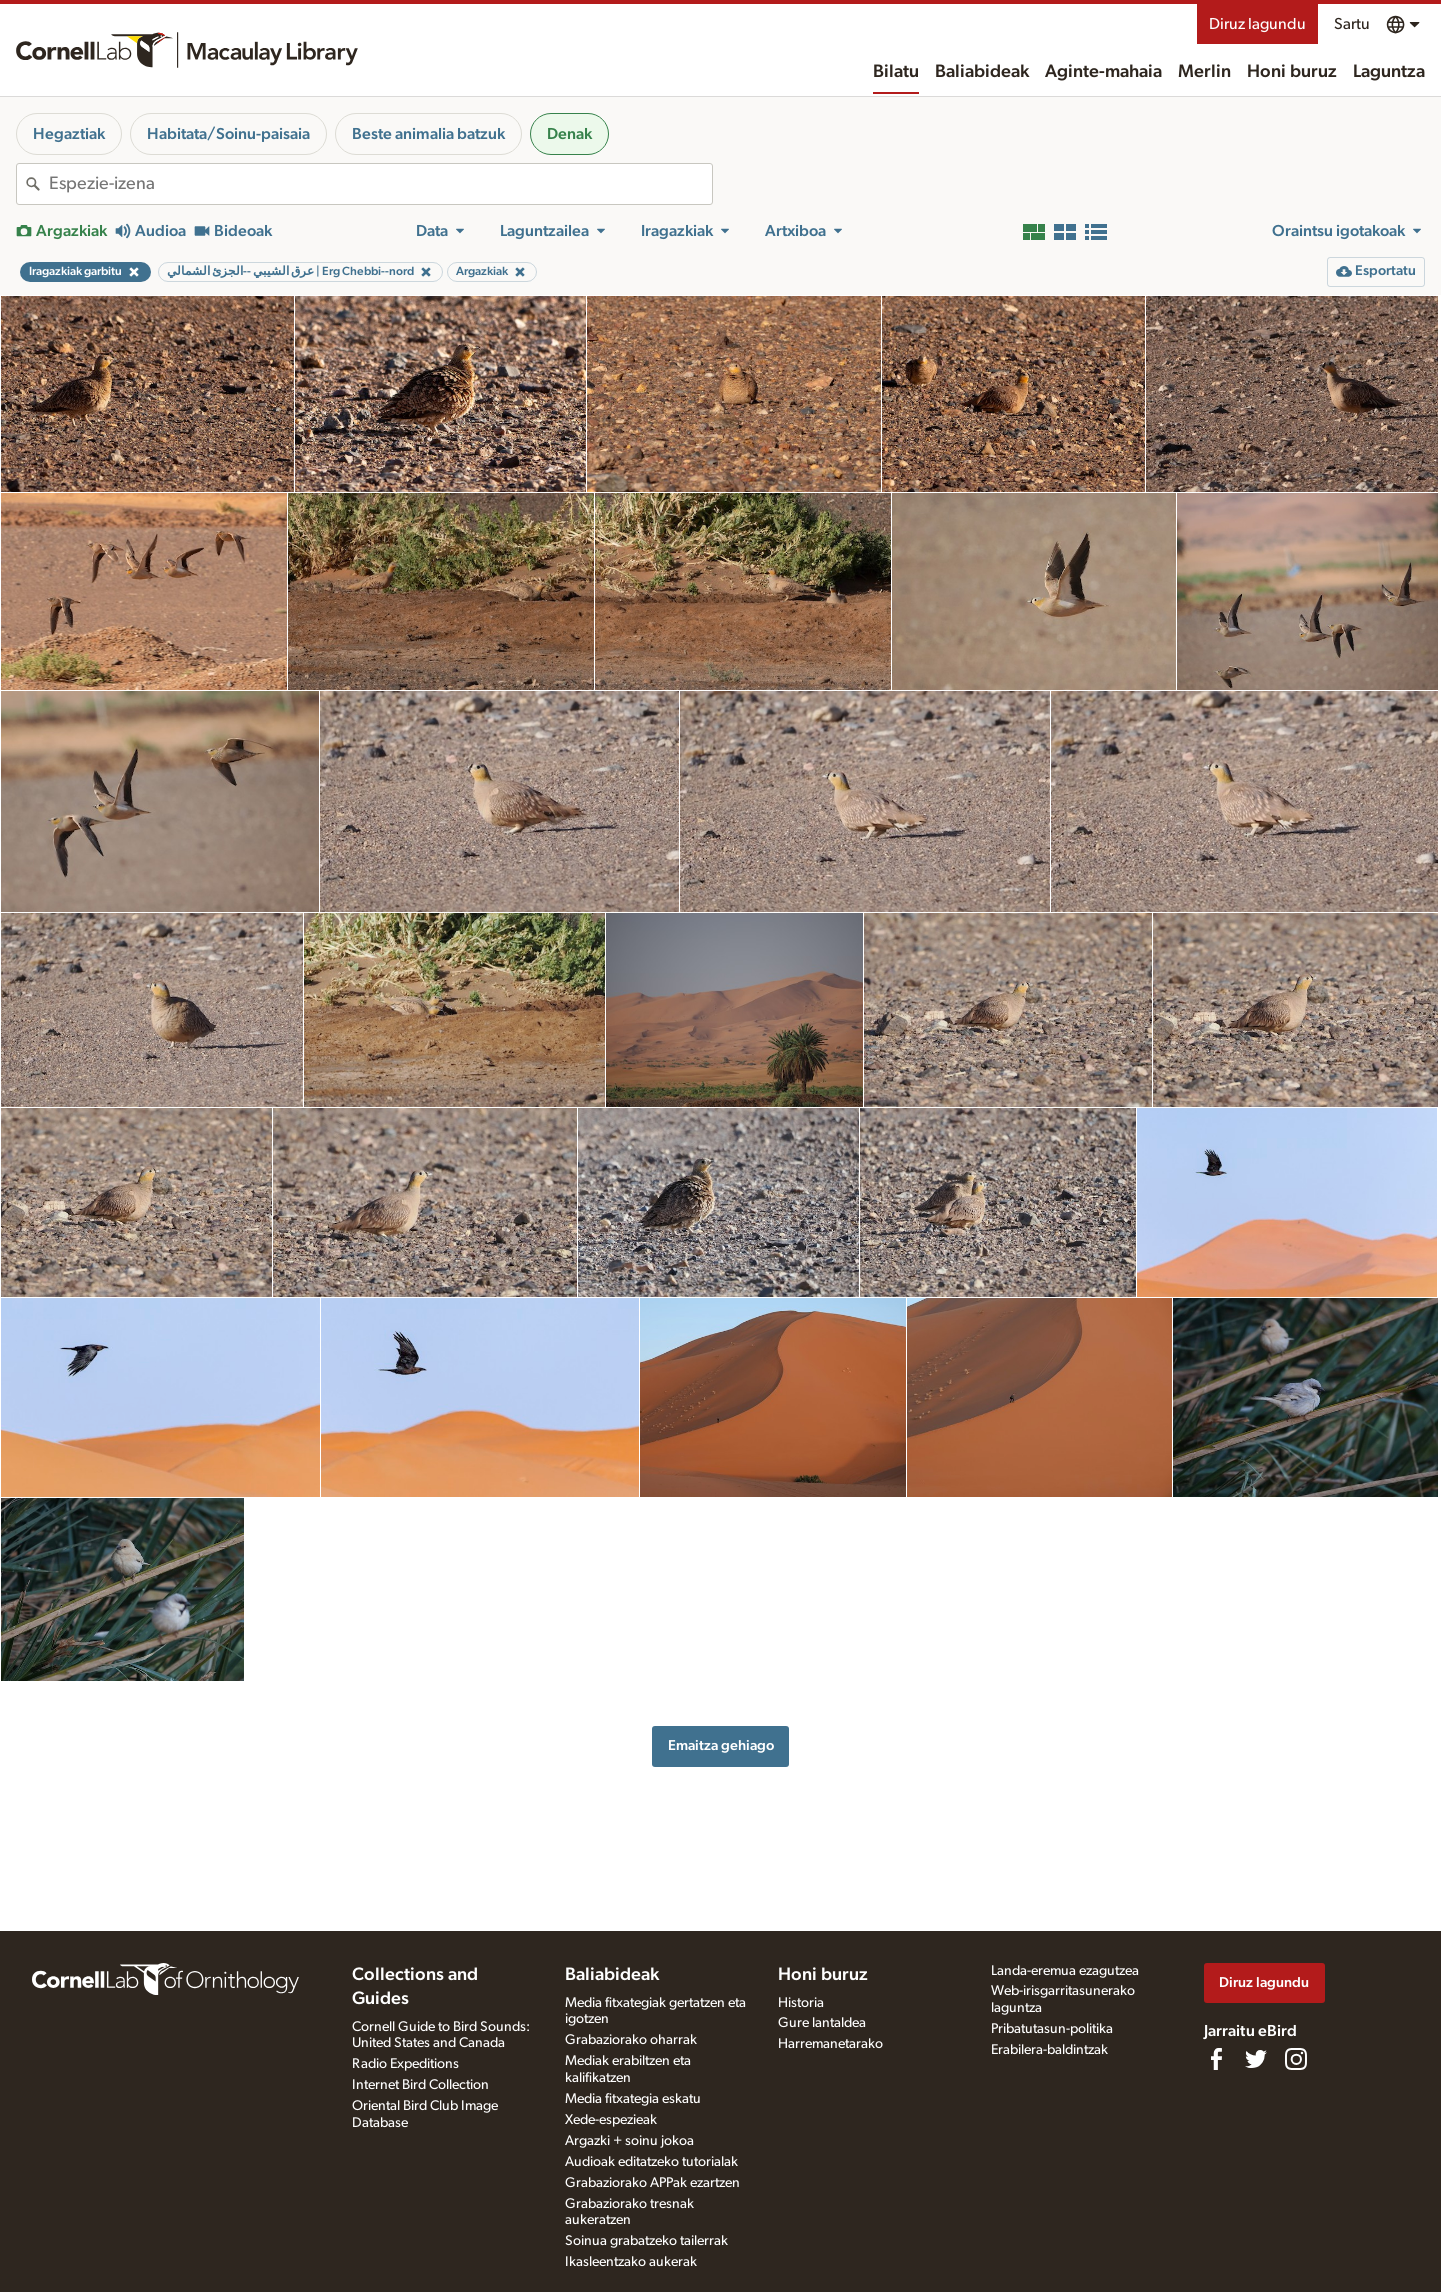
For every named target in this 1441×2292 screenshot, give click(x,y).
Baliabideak (982, 72)
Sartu (1352, 24)
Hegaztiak (69, 134)
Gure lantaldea (822, 2023)
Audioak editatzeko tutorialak (651, 2162)
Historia (801, 2003)
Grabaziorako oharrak (631, 2040)
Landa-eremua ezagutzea (1065, 1971)
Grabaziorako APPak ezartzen (652, 2183)
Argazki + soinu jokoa (629, 2141)
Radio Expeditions (405, 2064)
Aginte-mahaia (1103, 72)
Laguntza (1389, 72)
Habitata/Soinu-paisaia (228, 134)
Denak (569, 134)
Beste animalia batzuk (428, 134)
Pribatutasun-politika (1052, 2029)
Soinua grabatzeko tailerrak (646, 2241)
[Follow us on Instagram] (1296, 2059)
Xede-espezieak (611, 2120)
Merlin (1204, 72)
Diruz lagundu (1257, 24)
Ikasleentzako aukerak (631, 2262)
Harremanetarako (830, 2044)
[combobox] (380, 184)
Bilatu (896, 72)
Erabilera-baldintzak (1049, 2050)
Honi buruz (1292, 72)
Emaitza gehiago (721, 1745)
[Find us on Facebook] (1216, 2059)
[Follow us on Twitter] (1256, 2059)
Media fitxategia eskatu (633, 2099)
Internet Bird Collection (420, 2085)
